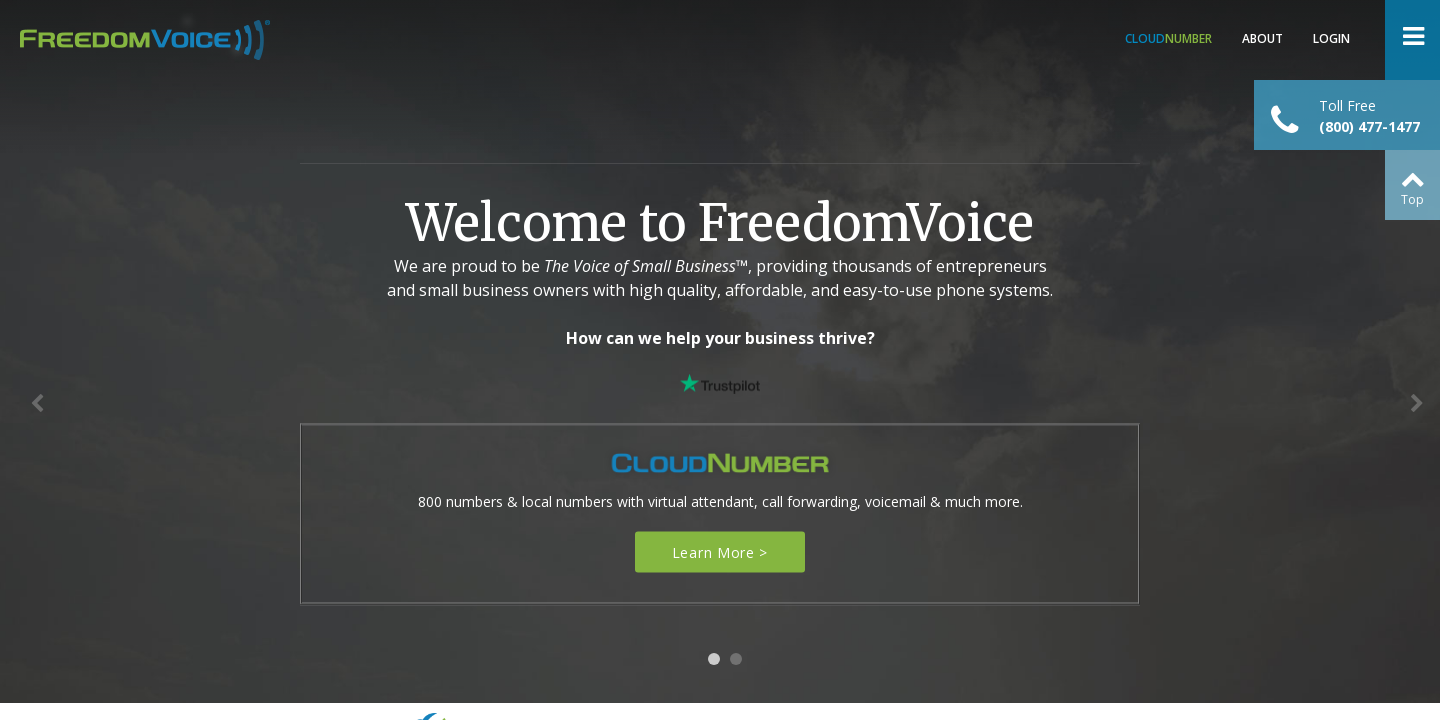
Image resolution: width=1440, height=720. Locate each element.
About (1262, 38)
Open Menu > (1412, 40)
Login (1331, 38)
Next (1420, 409)
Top (1412, 199)
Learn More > (720, 552)
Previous (40, 409)
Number (1168, 38)
